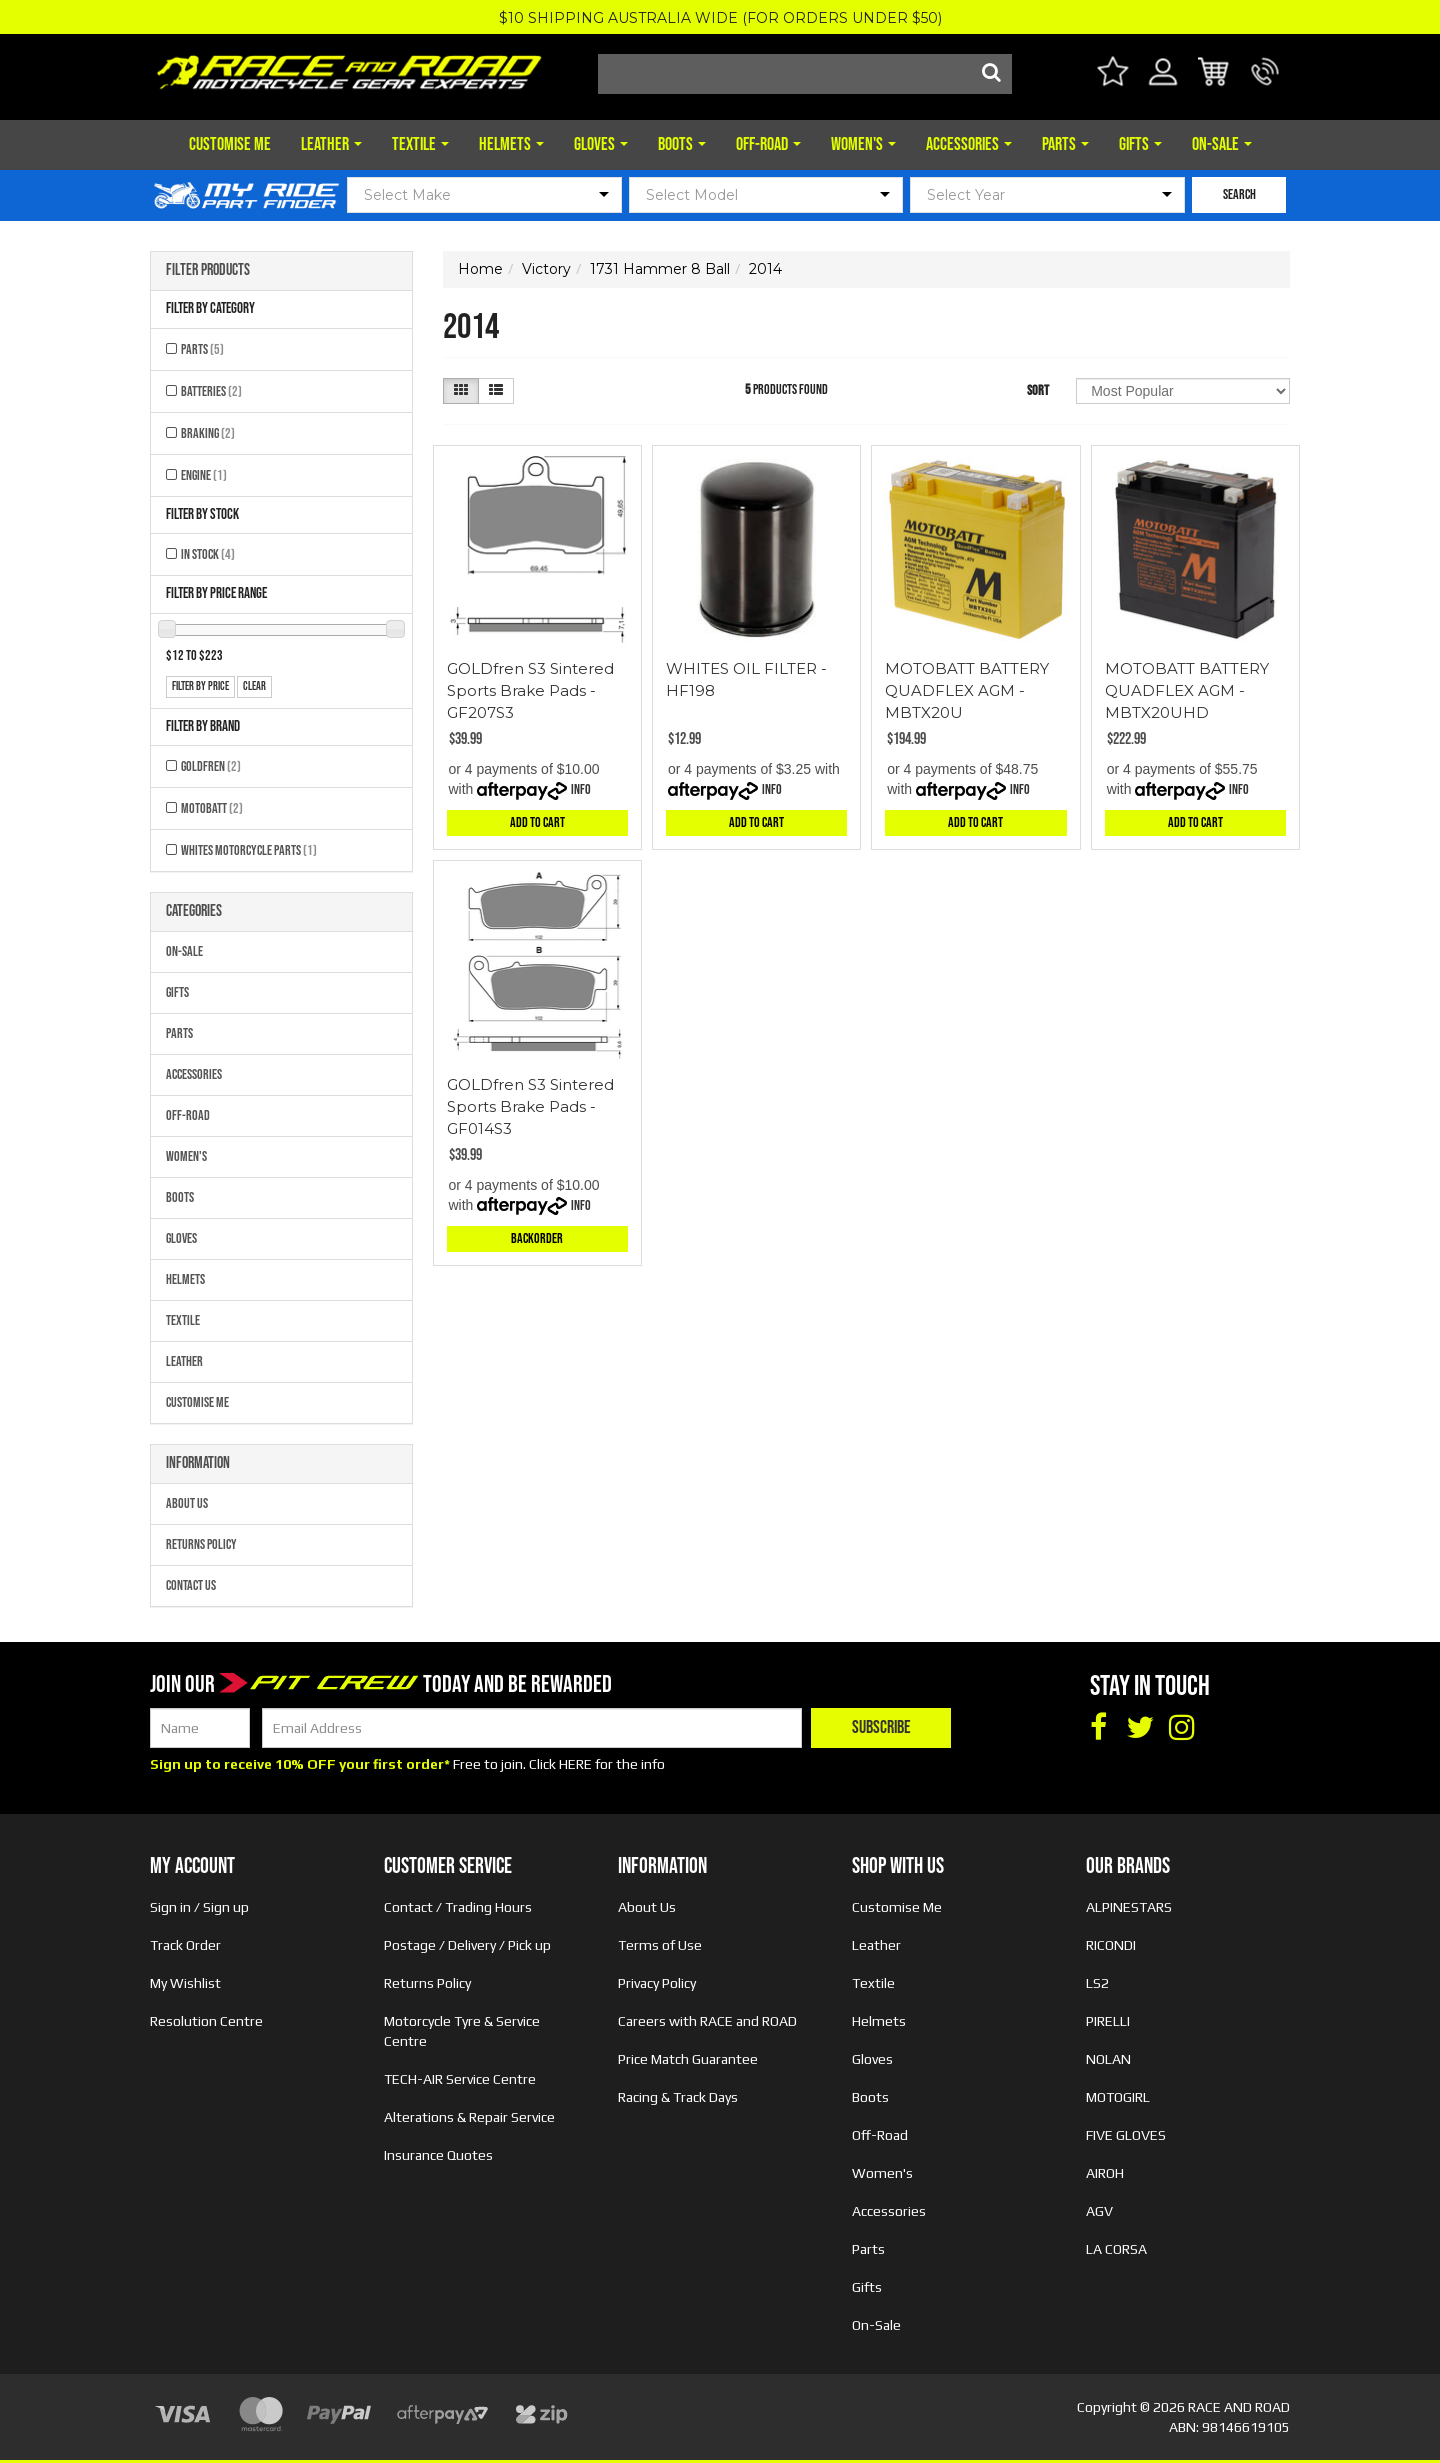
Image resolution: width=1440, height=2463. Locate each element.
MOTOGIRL (1118, 2097)
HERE (575, 1764)
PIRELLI (1108, 2021)
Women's (863, 144)
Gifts (1140, 144)
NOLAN (1108, 2059)
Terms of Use (660, 1945)
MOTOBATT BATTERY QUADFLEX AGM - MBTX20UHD (1187, 690)
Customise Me (230, 144)
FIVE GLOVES (1126, 2135)
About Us (187, 1503)
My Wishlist (185, 1983)
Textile (420, 144)
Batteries (211, 391)
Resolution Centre (206, 2021)
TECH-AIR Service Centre (460, 2079)
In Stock (208, 554)
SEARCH (1239, 194)
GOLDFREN (211, 766)
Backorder (537, 1238)
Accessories (969, 144)
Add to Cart (537, 822)
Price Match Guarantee (688, 2059)
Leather (331, 144)
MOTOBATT (212, 808)
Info (581, 789)
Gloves (601, 144)
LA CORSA (1116, 2249)
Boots (682, 144)
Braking (208, 433)
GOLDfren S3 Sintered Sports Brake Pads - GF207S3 (530, 690)
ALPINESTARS (1129, 1907)
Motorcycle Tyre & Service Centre (462, 2031)
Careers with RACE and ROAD (707, 2021)
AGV (1099, 2211)
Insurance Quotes (438, 2155)
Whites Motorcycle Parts (249, 850)
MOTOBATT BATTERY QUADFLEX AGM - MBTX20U (967, 690)
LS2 (1097, 1983)
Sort (1038, 390)
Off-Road (768, 144)
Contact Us (191, 1585)
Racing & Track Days (678, 2097)
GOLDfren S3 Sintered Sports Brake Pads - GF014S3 (530, 1106)
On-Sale (1222, 144)
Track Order (185, 1945)
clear (254, 686)
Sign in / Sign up (199, 1907)
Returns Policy (201, 1544)
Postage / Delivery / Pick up (467, 1945)
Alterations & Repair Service (469, 2117)
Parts (1065, 144)
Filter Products (208, 271)
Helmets (511, 144)
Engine (204, 475)
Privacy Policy (657, 1983)
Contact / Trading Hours (458, 1907)
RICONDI (1111, 1945)
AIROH (1105, 2173)
